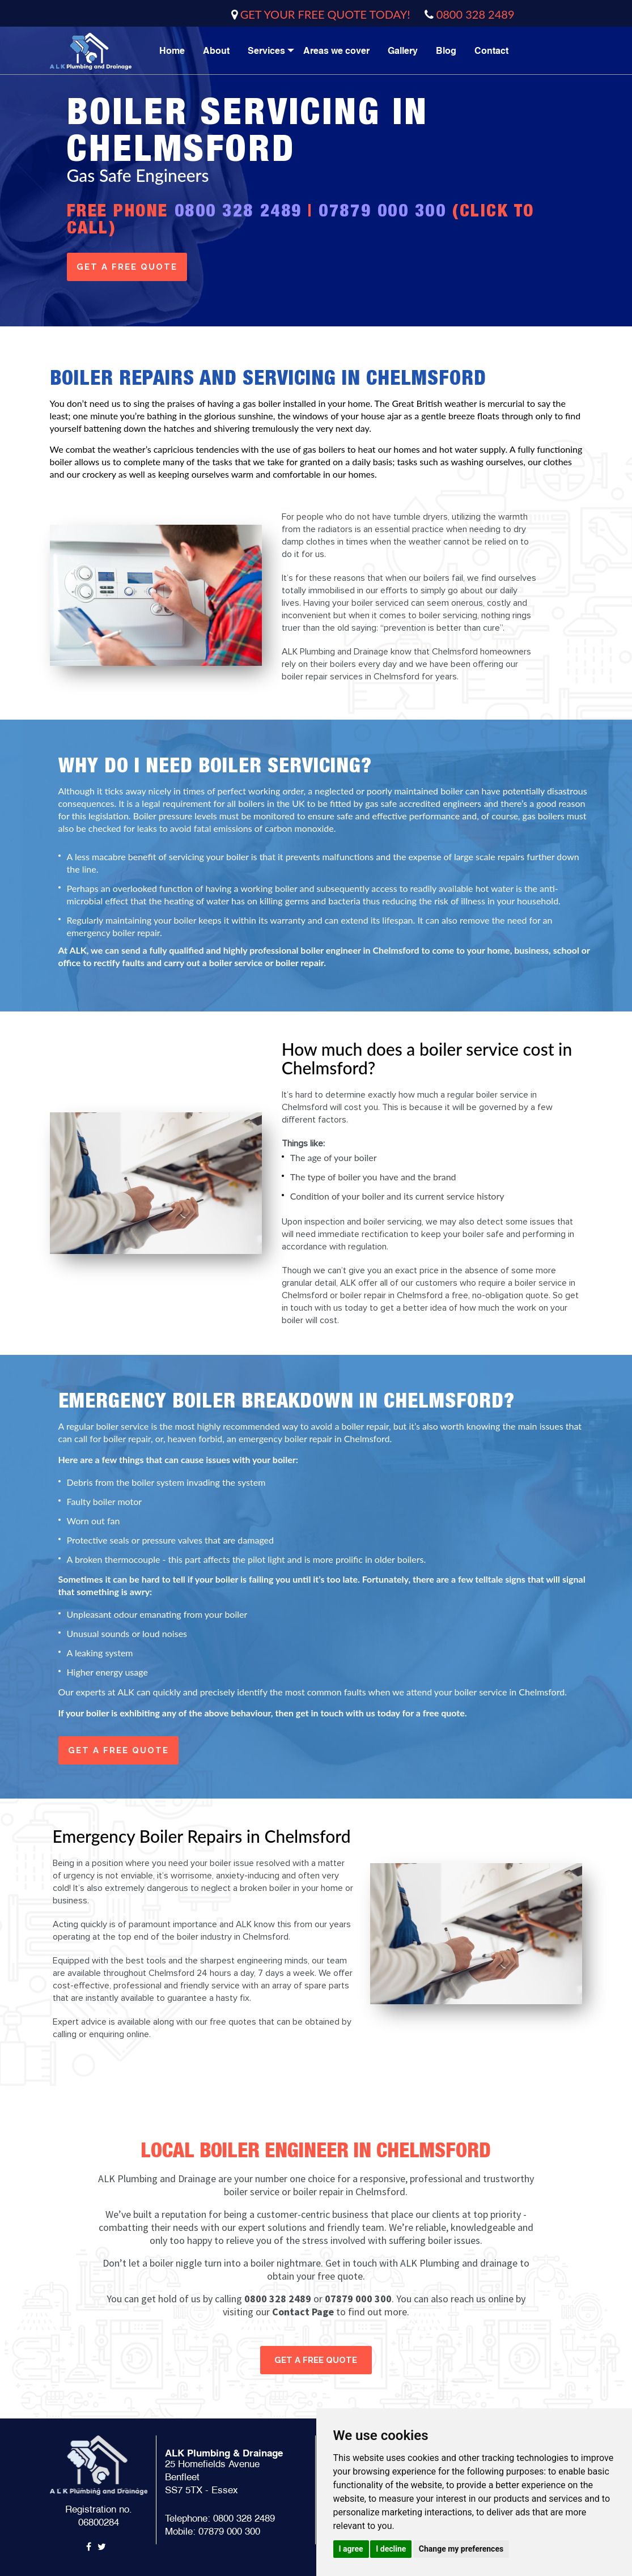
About (216, 50)
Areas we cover (336, 50)
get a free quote (127, 267)
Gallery (403, 50)
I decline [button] (391, 2548)
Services (266, 50)
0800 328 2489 (475, 14)
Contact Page (303, 2311)
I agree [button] (351, 2548)
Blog (446, 50)
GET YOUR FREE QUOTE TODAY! (325, 14)
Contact (491, 50)
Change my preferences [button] (461, 2548)
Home (172, 50)
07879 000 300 (382, 209)
